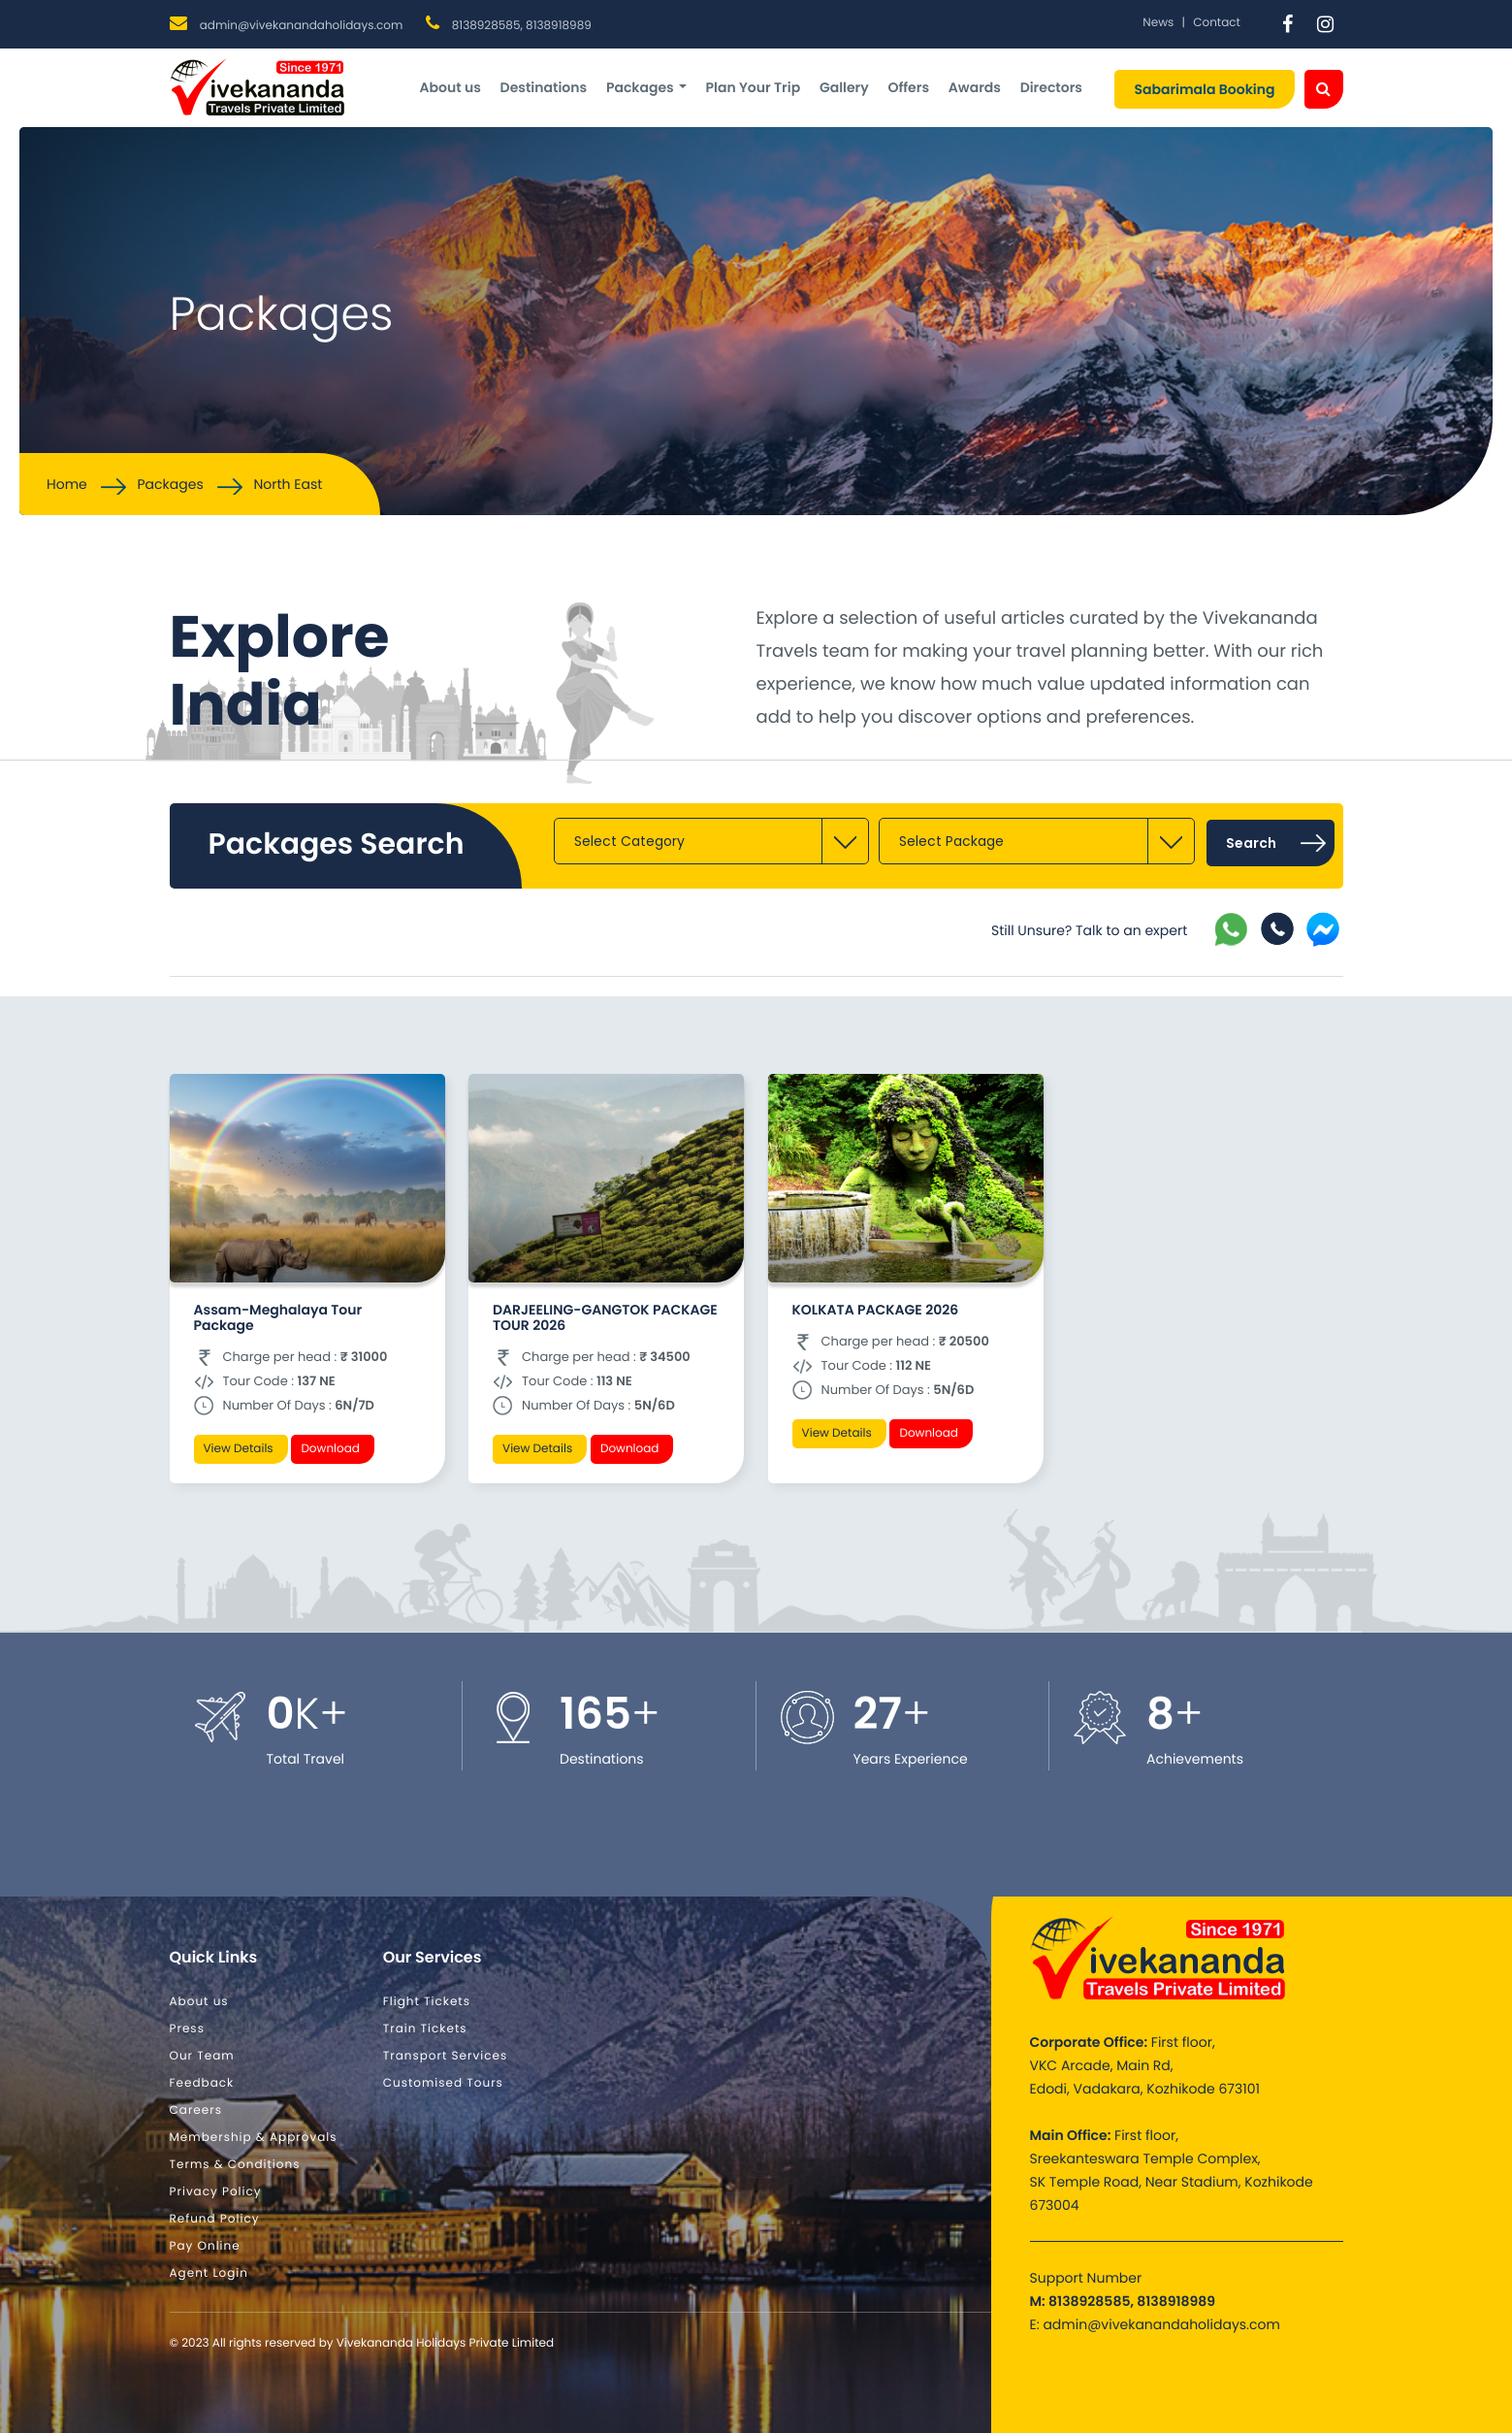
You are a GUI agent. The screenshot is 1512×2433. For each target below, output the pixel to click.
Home (67, 484)
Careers (196, 2110)
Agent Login (209, 2273)
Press (187, 2029)
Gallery (844, 87)
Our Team (202, 2056)
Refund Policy (215, 2219)
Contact (1216, 23)
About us (450, 87)
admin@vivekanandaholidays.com (301, 25)
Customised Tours (443, 2083)
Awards (975, 87)
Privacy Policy (216, 2192)
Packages (646, 87)
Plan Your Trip (752, 87)
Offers (908, 87)
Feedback (202, 2083)
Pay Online (205, 2246)
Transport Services (445, 2056)
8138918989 (559, 25)
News (1158, 23)
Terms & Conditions (235, 2165)
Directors (1051, 87)
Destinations (544, 87)
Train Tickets (425, 2029)
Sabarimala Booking (1204, 89)
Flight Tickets (426, 2002)
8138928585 (486, 25)
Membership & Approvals (254, 2137)
